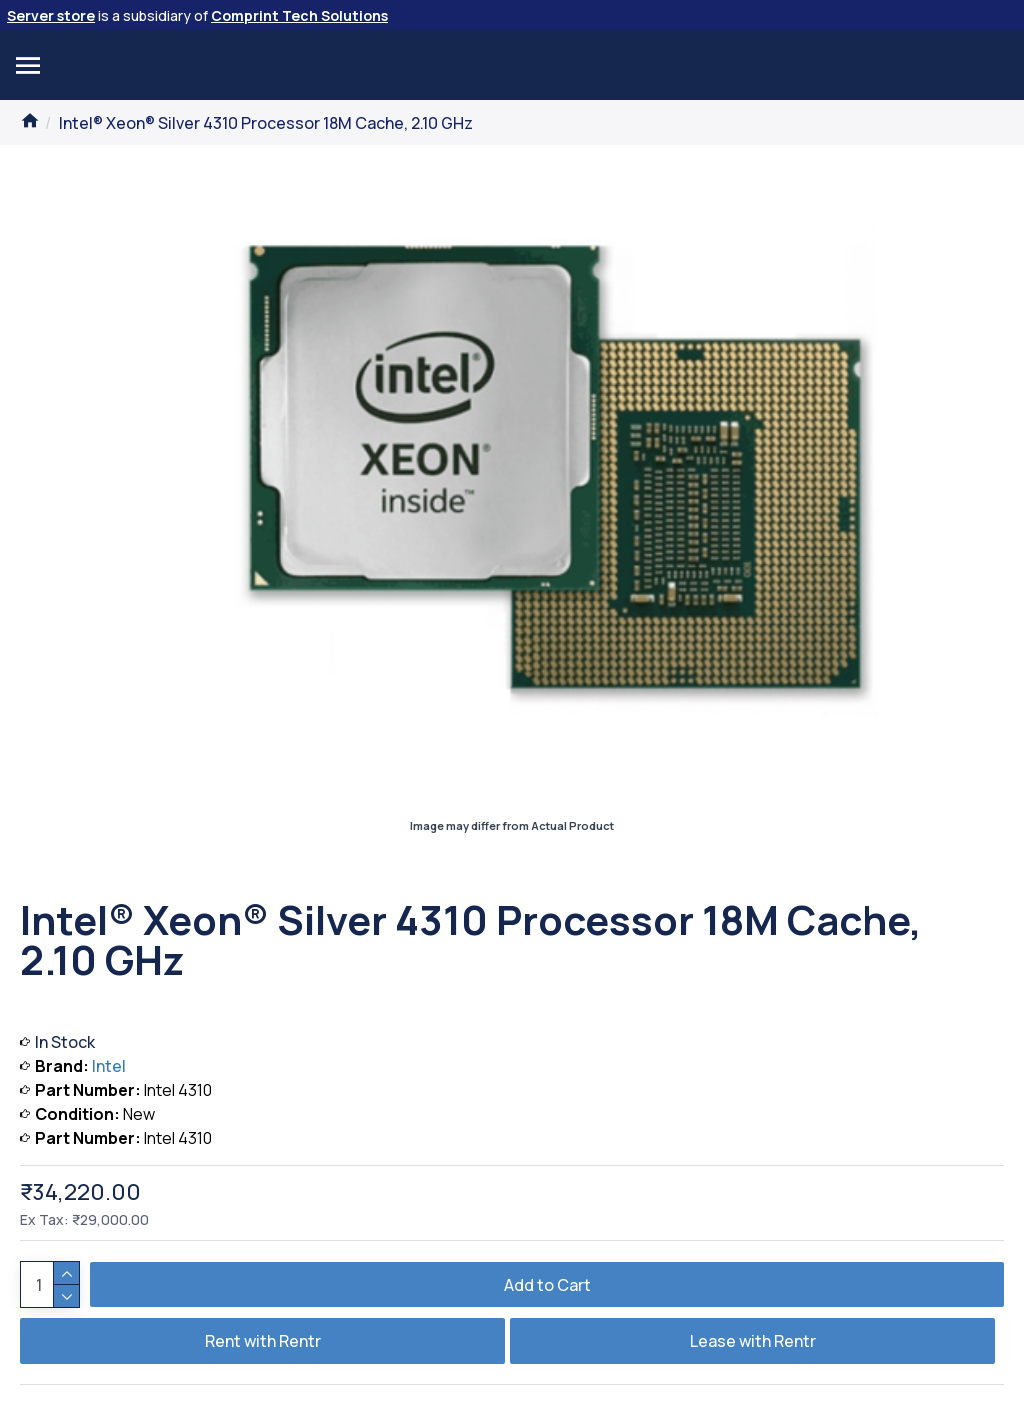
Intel (109, 1066)
